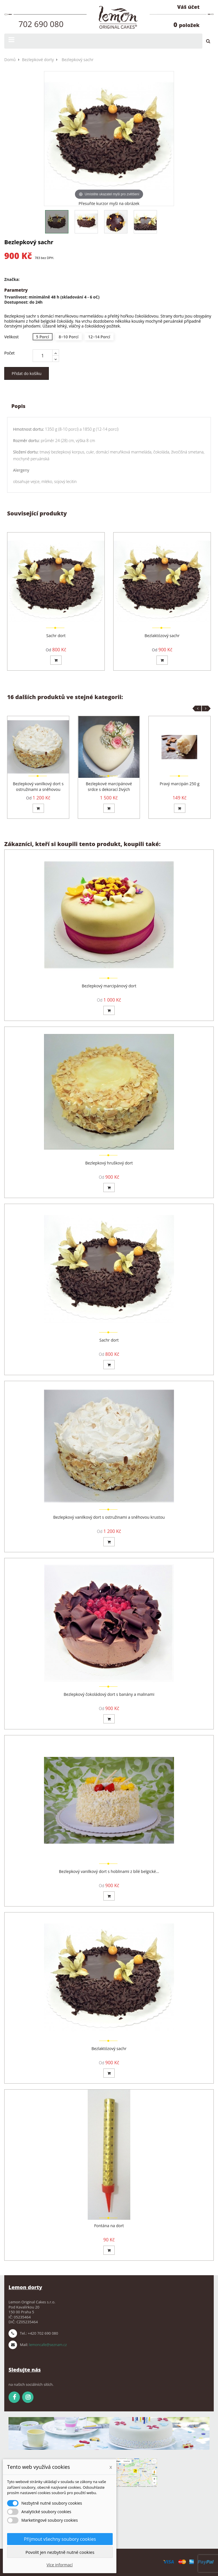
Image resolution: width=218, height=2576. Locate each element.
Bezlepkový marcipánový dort (109, 985)
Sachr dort (56, 635)
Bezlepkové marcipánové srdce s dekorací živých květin (109, 789)
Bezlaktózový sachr (162, 635)
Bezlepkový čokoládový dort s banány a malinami (109, 1694)
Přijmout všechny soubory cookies (60, 2539)
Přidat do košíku (26, 373)
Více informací (60, 2564)
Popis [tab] (18, 406)
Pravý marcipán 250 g (179, 783)
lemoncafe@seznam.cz (48, 2344)
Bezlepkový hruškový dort (109, 1163)
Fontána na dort (109, 2225)
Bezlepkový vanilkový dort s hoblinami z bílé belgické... (109, 1871)
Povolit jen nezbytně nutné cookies (60, 2552)
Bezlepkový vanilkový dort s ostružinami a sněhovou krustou (38, 789)
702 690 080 (41, 23)
